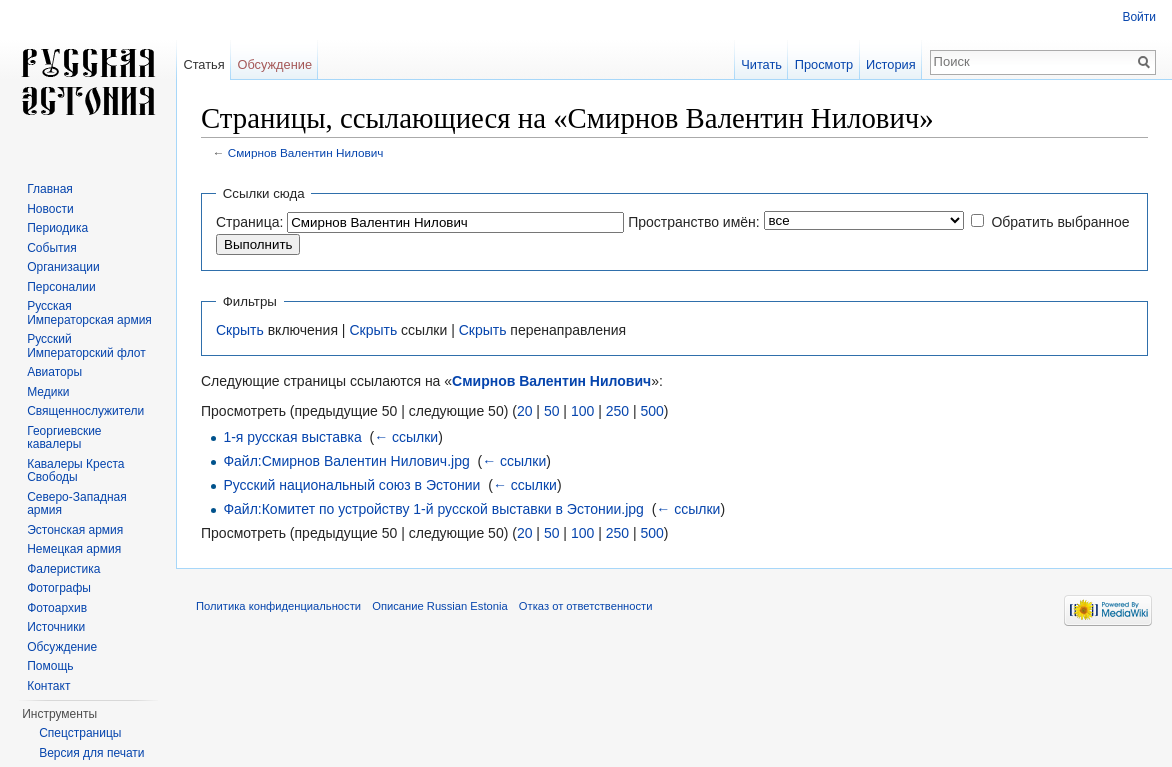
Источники (56, 627)
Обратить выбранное (1060, 222)
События (52, 248)
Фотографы (59, 588)
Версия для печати (91, 753)
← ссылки (406, 437)
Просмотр (824, 64)
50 (552, 411)
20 (525, 411)
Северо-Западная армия (77, 504)
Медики (48, 392)
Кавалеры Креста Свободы (75, 471)
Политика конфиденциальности (278, 606)
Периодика (57, 228)
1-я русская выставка (292, 437)
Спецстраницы (80, 733)
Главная (50, 189)
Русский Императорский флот (86, 346)
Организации (63, 267)
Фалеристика (63, 569)
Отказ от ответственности (586, 606)
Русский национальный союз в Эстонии (351, 485)
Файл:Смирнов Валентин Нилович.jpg (346, 461)
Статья (203, 64)
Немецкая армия (74, 549)
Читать (761, 64)
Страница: (249, 222)
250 (617, 411)
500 (651, 411)
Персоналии (61, 287)
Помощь (50, 666)
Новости (50, 209)
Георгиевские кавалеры (64, 438)
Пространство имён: (694, 222)
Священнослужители (85, 411)
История (891, 64)
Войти (1139, 17)
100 (582, 411)
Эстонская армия (75, 530)
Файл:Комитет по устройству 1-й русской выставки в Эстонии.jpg (433, 509)
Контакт (48, 686)
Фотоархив (57, 608)
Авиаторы (54, 372)
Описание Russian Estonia (439, 606)
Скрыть (240, 330)
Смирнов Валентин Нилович (306, 152)
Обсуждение (274, 64)
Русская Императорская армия (89, 313)
